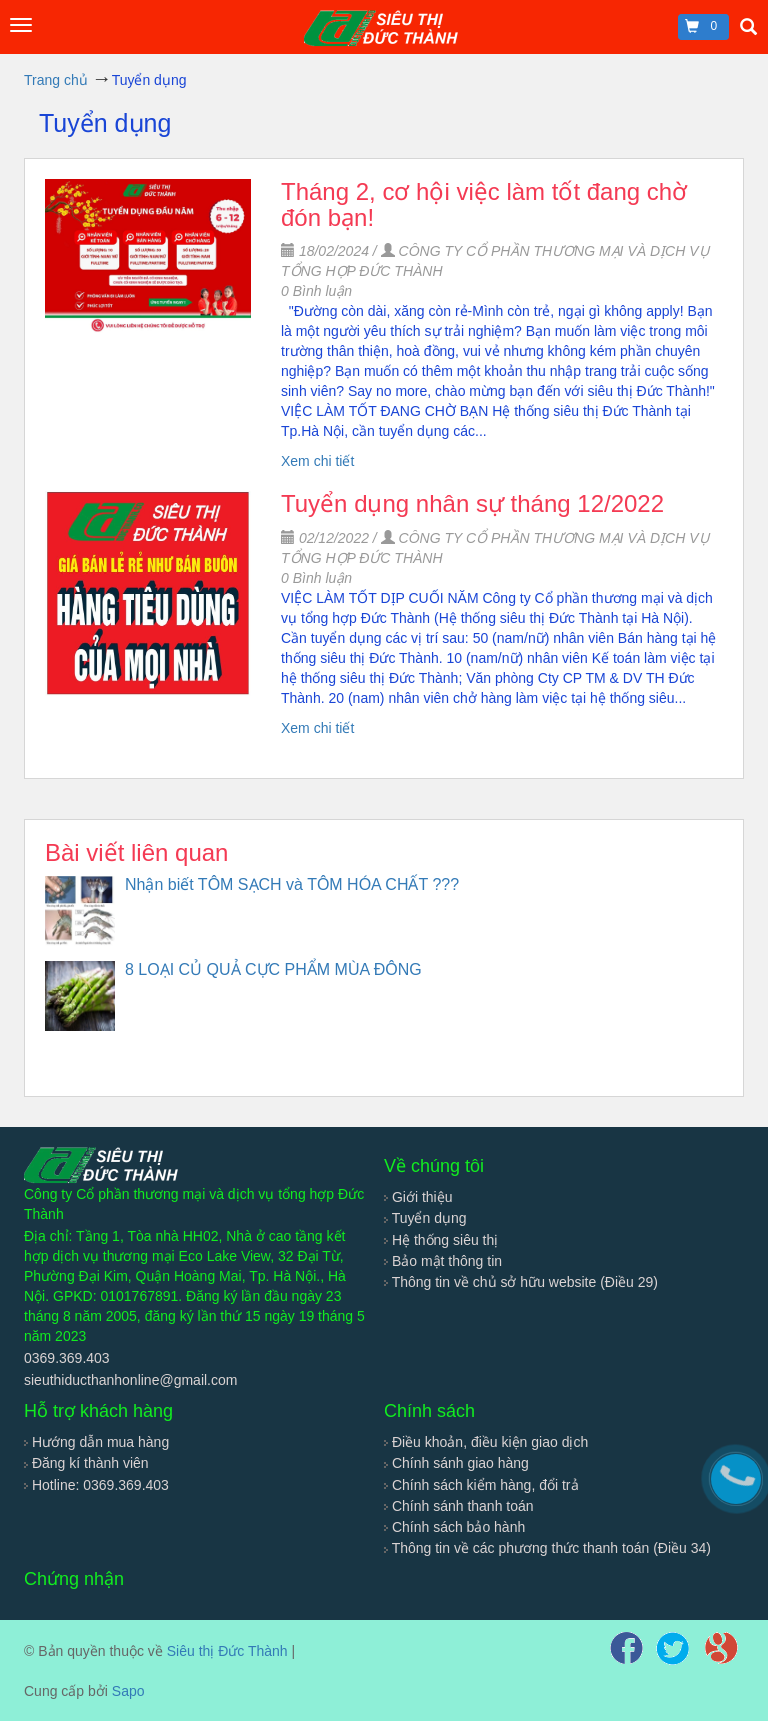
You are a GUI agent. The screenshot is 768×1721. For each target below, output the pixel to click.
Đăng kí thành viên (86, 1463)
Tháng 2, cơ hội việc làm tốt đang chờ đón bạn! (484, 204)
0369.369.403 (67, 1358)
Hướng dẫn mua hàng (96, 1442)
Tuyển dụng (425, 1218)
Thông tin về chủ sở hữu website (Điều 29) (521, 1282)
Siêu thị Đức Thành (227, 1651)
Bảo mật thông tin (443, 1261)
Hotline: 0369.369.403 (96, 1485)
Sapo (128, 1691)
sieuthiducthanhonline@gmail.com (130, 1380)
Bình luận (316, 291)
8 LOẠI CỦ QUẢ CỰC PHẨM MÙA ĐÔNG (273, 969)
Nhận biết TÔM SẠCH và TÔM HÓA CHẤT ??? (292, 884)
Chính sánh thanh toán (459, 1506)
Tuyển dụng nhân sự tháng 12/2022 (472, 503)
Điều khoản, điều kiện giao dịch (486, 1442)
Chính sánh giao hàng (456, 1463)
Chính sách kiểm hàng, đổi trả (481, 1485)
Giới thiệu (418, 1197)
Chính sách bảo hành (454, 1527)
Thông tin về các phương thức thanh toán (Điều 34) (547, 1548)
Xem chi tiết (317, 461)
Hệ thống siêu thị (441, 1240)
